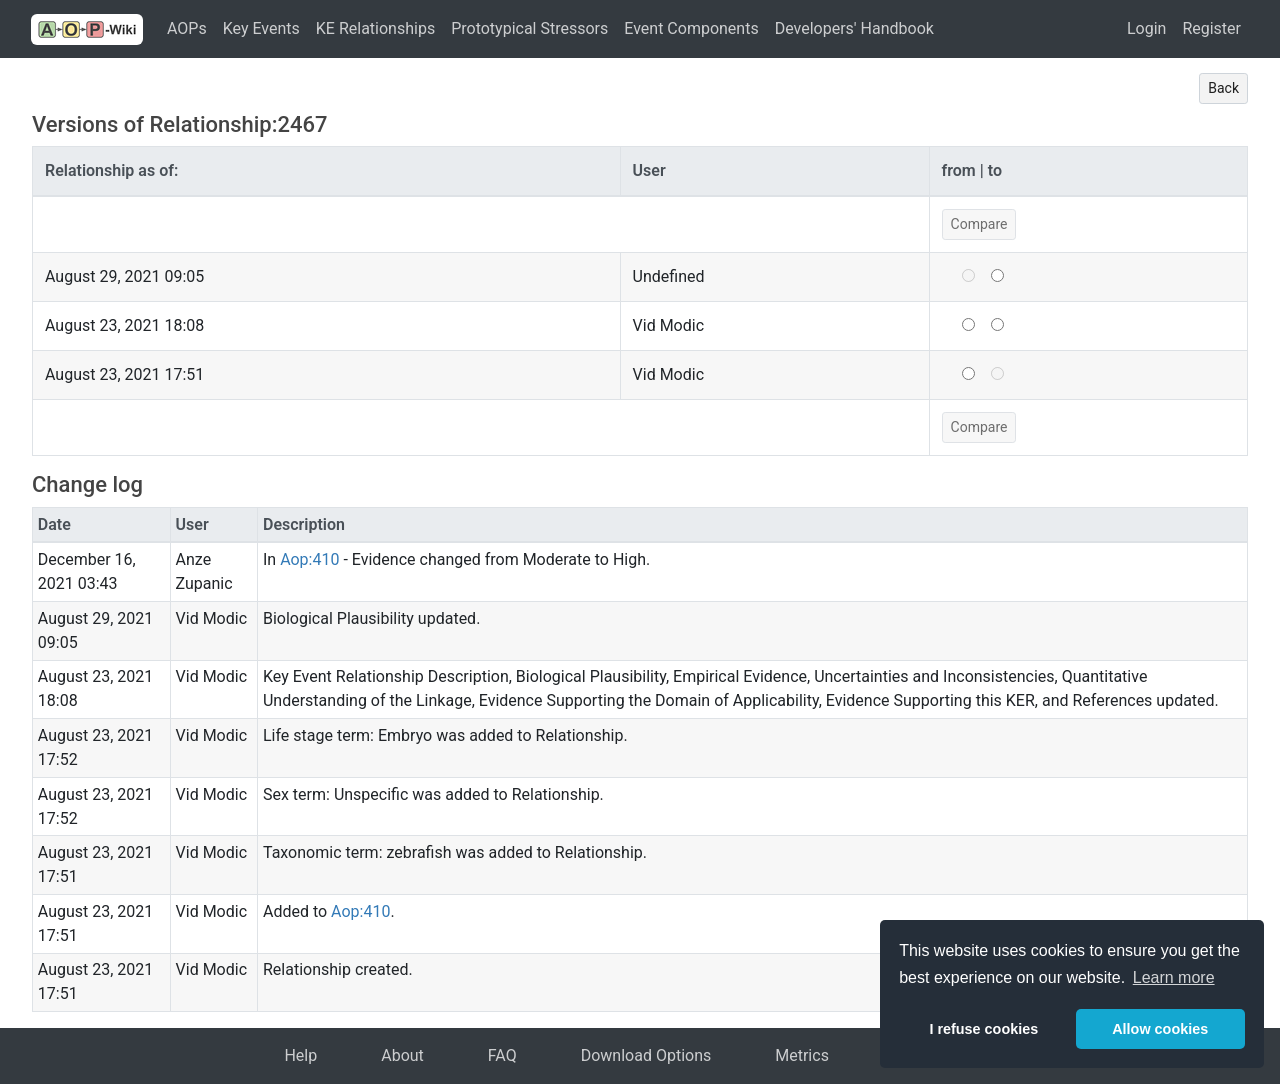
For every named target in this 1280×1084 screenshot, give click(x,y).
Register (1211, 28)
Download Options (646, 1055)
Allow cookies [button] (1160, 1029)
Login (1146, 28)
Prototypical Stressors (529, 28)
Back (1223, 88)
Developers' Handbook (854, 28)
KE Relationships (375, 28)
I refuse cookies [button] (983, 1029)
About (402, 1055)
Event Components (691, 28)
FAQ (502, 1055)
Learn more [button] (1174, 977)
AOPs (187, 28)
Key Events (261, 28)
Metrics (802, 1055)
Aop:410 (309, 559)
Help (300, 1055)
